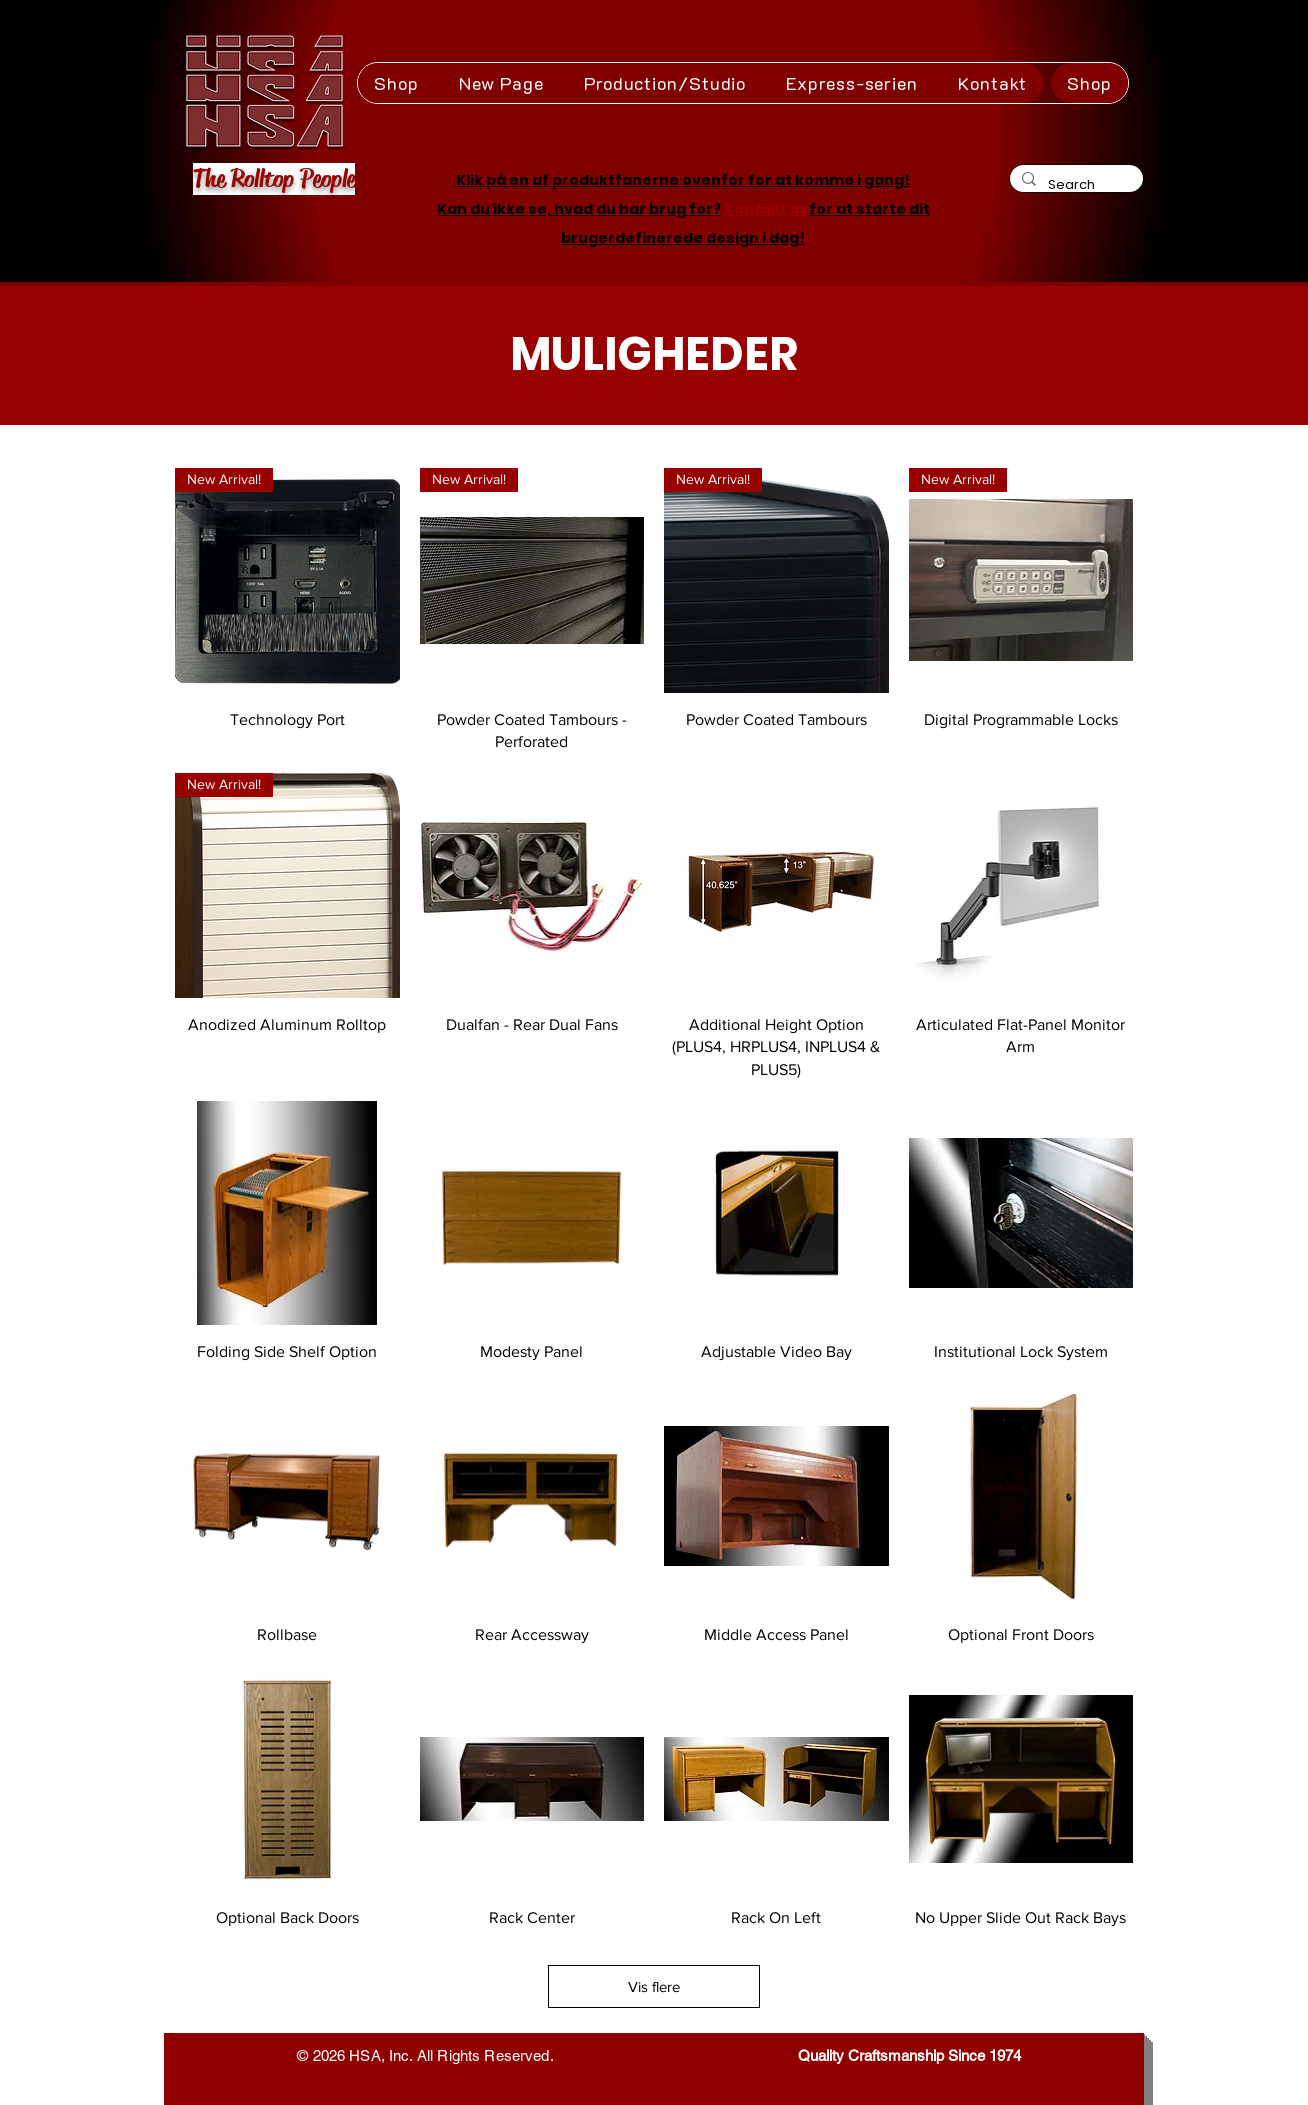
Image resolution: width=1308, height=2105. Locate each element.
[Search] (1074, 184)
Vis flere (654, 1986)
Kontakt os (766, 209)
